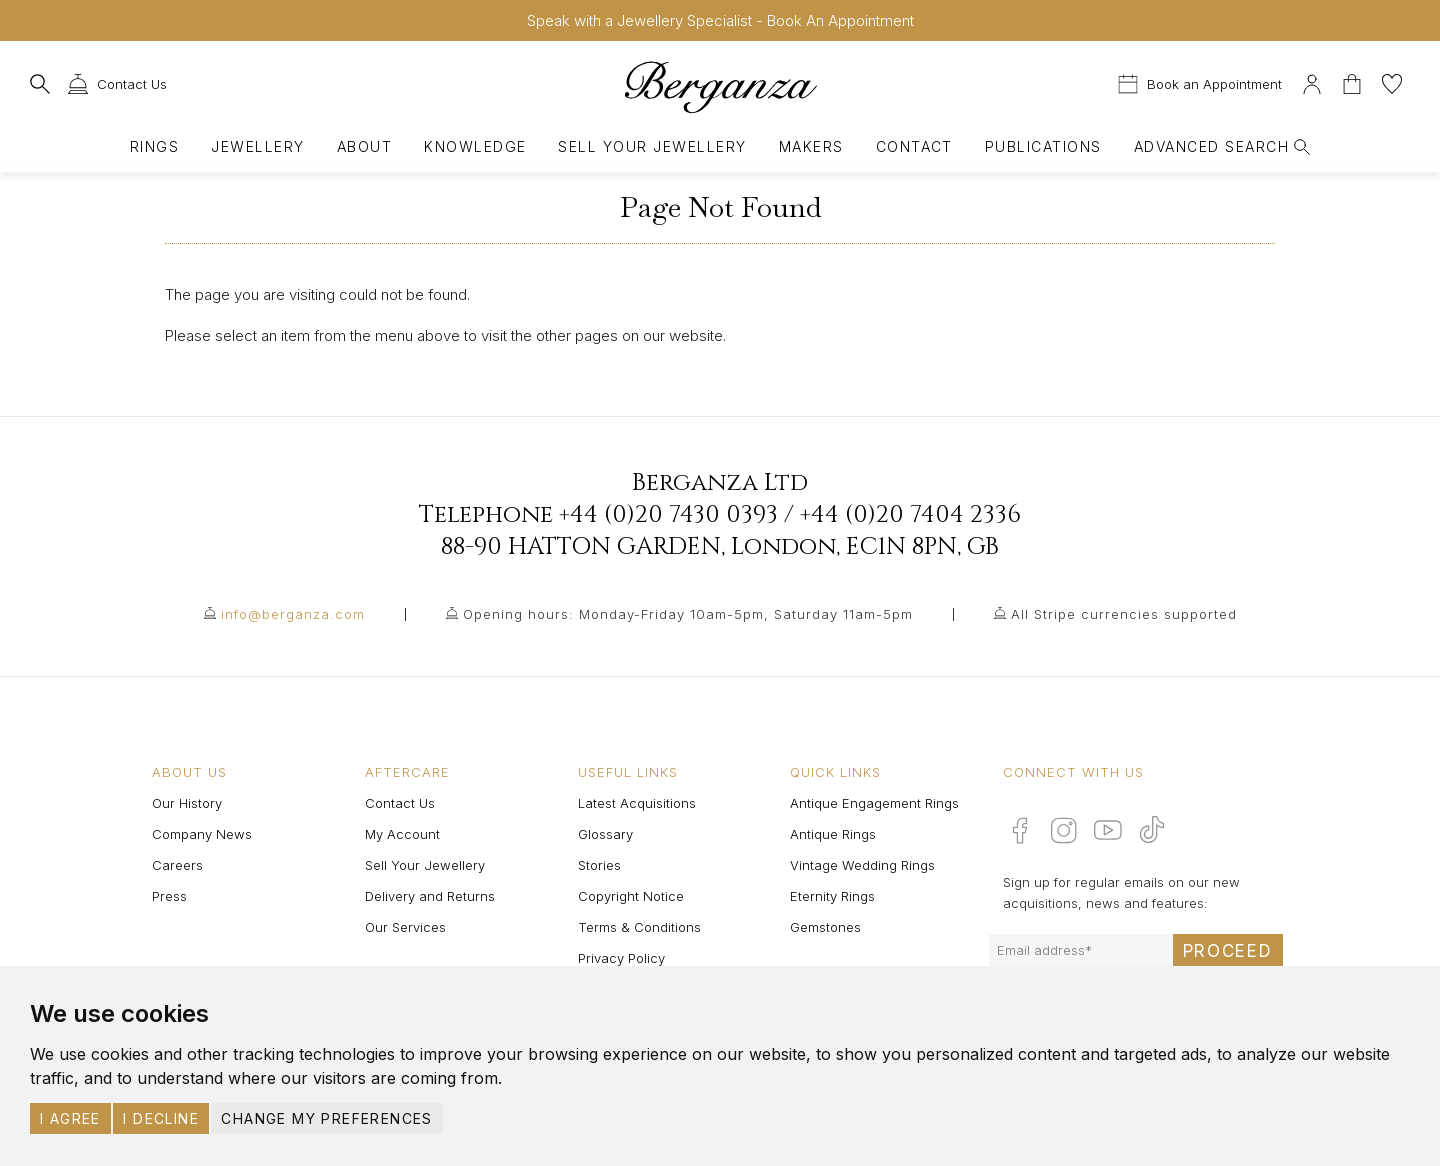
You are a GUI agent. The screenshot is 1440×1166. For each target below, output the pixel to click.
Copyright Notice (631, 896)
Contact (914, 146)
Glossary (605, 834)
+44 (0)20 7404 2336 (910, 515)
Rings (154, 146)
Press (169, 896)
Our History (187, 803)
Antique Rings (833, 834)
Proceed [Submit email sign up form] (1228, 951)
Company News (202, 834)
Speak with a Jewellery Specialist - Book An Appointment (720, 20)
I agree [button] (70, 1118)
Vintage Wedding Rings (862, 865)
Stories (599, 865)
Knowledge (475, 146)
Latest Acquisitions (637, 803)
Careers (177, 865)
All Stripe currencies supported (1124, 614)
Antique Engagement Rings (874, 803)
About (364, 146)
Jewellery (257, 146)
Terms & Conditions (639, 927)
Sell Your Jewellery (652, 146)
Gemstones (825, 927)
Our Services (405, 927)
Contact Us (400, 803)
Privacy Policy (621, 958)
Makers (811, 146)
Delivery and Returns (430, 896)
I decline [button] (161, 1118)
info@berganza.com (293, 614)
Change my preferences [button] (326, 1118)
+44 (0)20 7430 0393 (668, 515)
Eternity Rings (832, 896)
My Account (402, 834)
